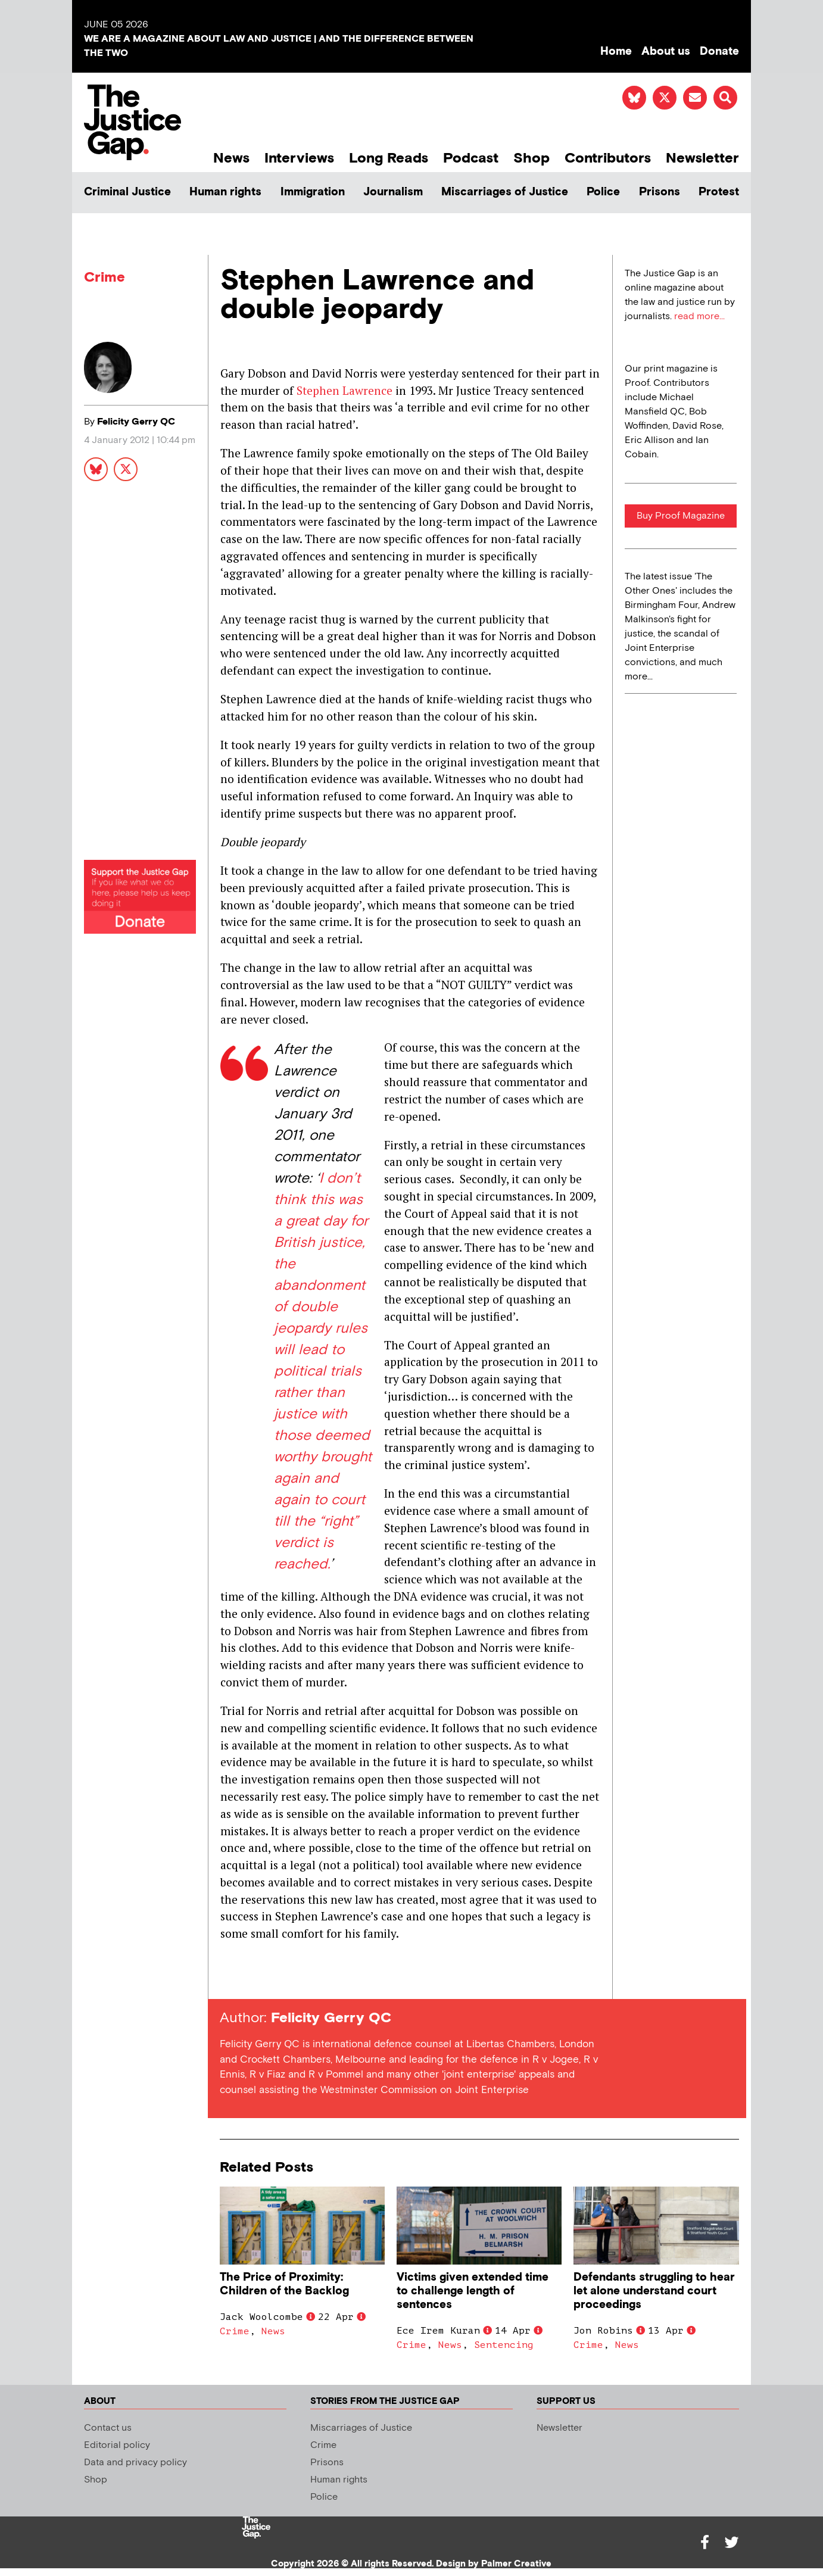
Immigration (312, 192)
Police (603, 192)
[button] (725, 97)
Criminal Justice (127, 192)
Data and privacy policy (135, 2462)
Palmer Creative (516, 2563)
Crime (104, 277)
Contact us (108, 2428)
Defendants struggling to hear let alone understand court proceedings (654, 2291)
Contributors (608, 158)
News (231, 158)
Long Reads (388, 158)
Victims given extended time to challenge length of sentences (472, 2291)
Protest (719, 192)
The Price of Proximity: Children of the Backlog (284, 2284)
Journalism (393, 192)
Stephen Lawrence (344, 390)
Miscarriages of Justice (504, 192)
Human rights (225, 192)
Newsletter (702, 158)
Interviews (299, 158)
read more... (699, 316)
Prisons (659, 192)
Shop (531, 158)
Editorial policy (117, 2445)
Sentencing (504, 2345)
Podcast (470, 158)
